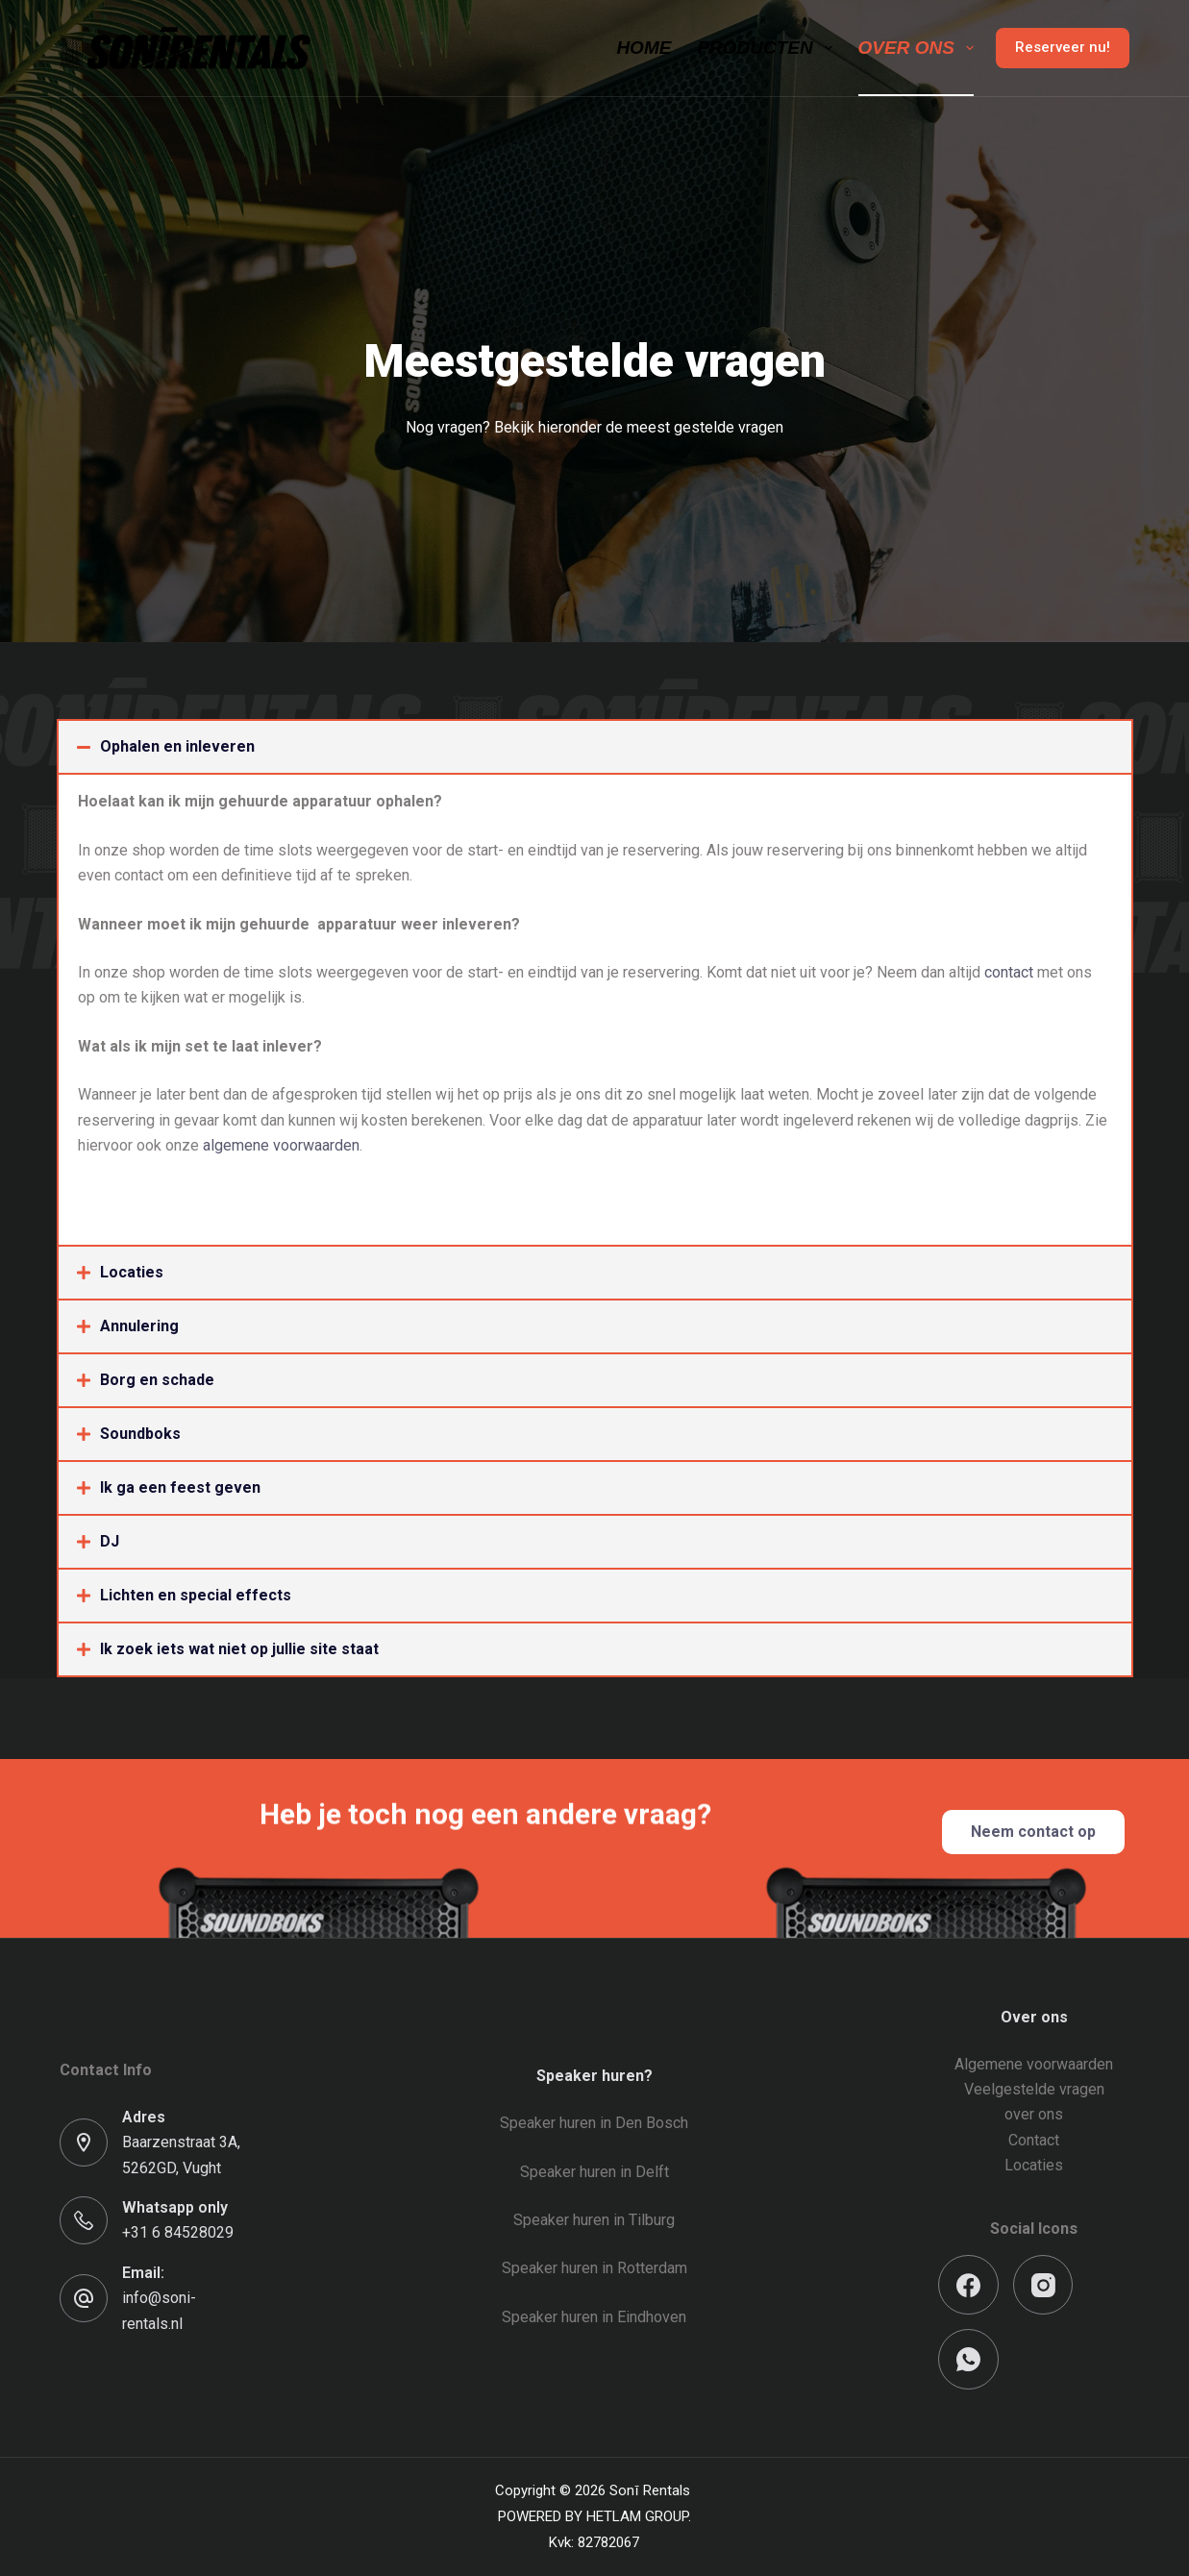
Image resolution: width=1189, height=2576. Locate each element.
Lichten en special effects (195, 1595)
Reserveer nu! (1062, 47)
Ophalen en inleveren (177, 746)
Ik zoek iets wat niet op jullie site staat (239, 1649)
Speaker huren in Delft (594, 2172)
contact (1010, 972)
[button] (595, 747)
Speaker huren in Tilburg (594, 2220)
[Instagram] (1043, 2285)
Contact (1033, 2140)
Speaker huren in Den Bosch (594, 2123)
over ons (1033, 2114)
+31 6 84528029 (178, 2232)
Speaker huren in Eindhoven (594, 2317)
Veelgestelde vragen (1034, 2089)
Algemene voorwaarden (1033, 2064)
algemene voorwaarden (281, 1145)
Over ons (919, 48)
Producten (768, 48)
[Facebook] (968, 2285)
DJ (109, 1541)
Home (643, 47)
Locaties (131, 1272)
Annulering (139, 1326)
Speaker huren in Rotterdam (594, 2268)
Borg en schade (157, 1380)
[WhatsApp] (968, 2359)
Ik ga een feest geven (180, 1487)
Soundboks (140, 1433)
